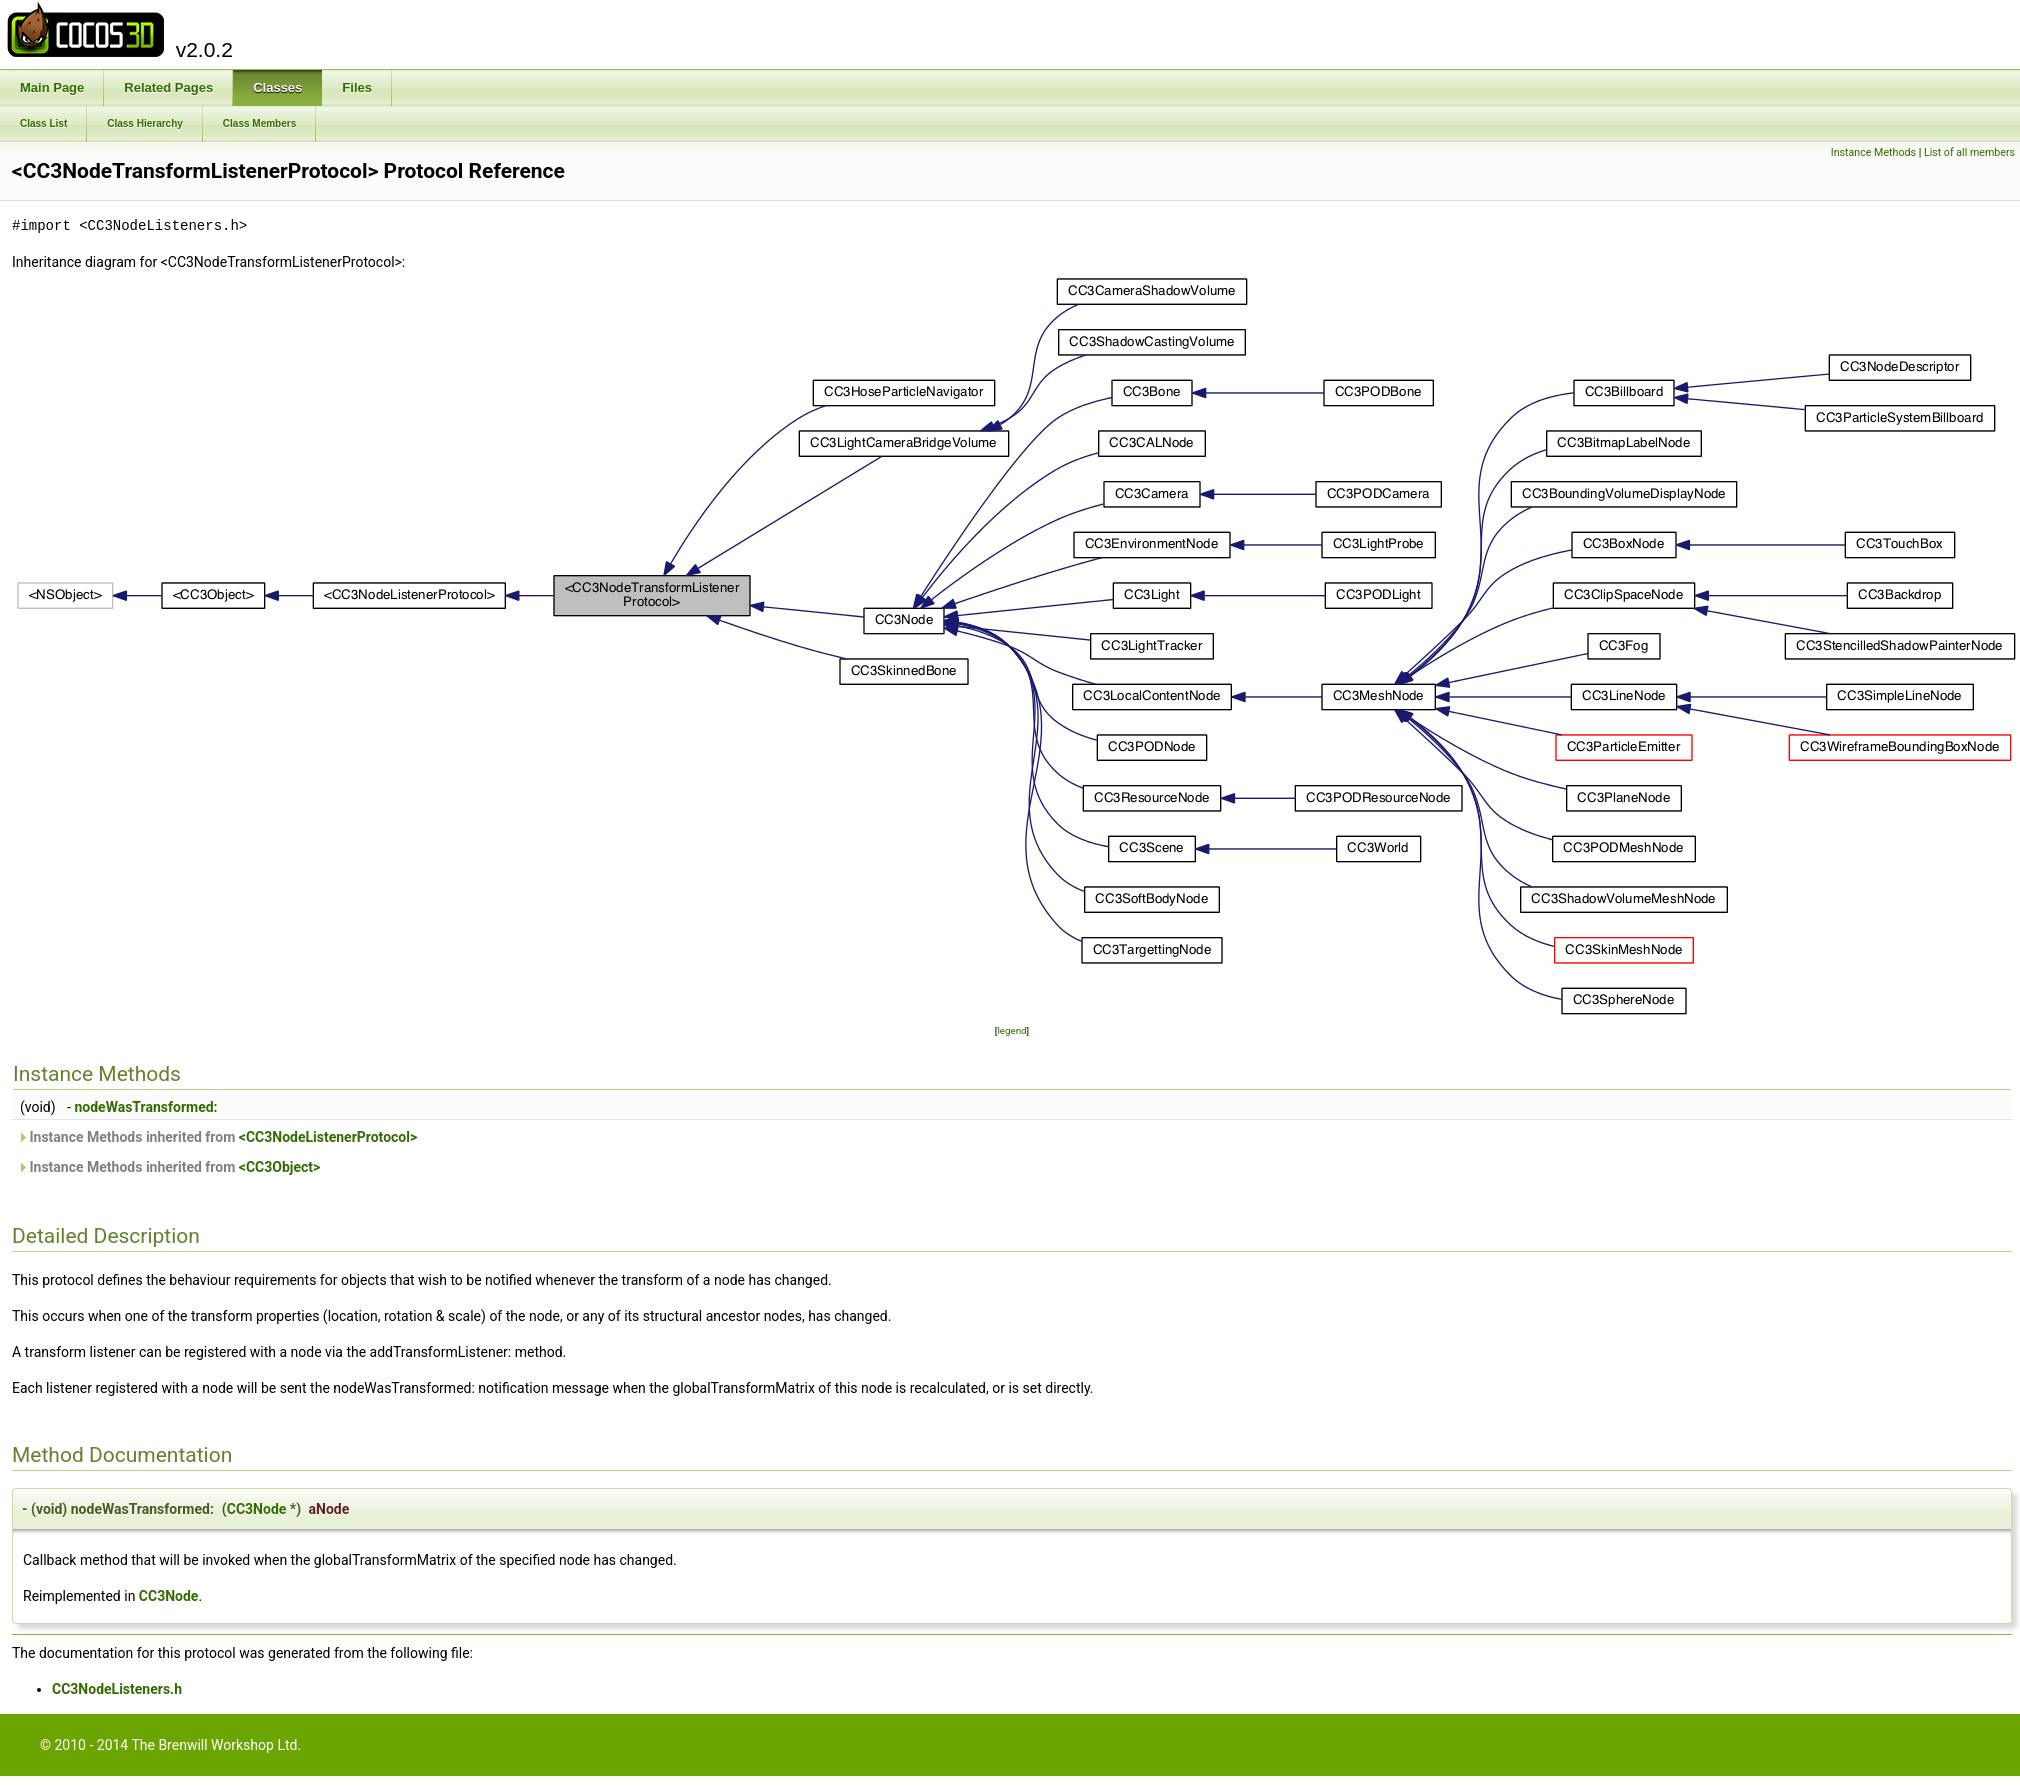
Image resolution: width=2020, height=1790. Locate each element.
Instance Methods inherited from (217, 1137)
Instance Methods (1873, 152)
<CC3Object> (279, 1167)
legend (1011, 1030)
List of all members (1969, 152)
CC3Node (257, 1509)
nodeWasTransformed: (145, 1107)
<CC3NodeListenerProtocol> (328, 1137)
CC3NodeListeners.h (117, 1689)
